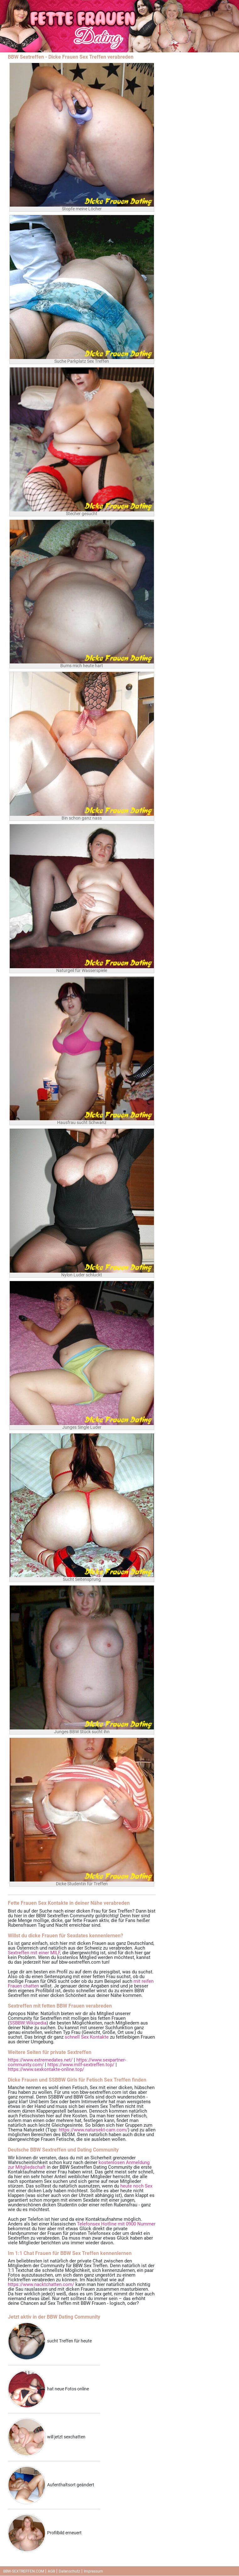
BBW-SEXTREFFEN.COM (23, 2571)
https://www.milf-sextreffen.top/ (80, 2064)
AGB (51, 2571)
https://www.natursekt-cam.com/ (93, 2130)
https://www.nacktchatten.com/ (41, 2284)
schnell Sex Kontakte (87, 2037)
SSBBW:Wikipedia (27, 2023)
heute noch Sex (136, 2186)
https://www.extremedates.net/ (40, 2060)
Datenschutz (69, 2571)
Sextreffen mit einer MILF (34, 1953)
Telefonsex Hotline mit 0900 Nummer (116, 2224)
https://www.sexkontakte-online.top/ (46, 2069)
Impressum (93, 2571)
